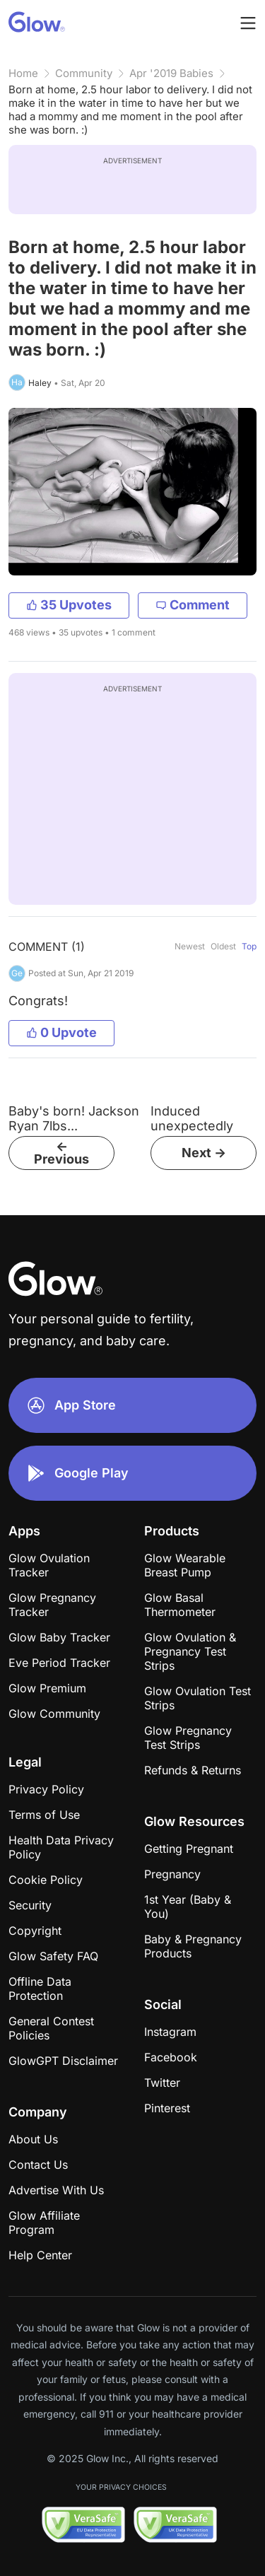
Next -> (204, 1152)
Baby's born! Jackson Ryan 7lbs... (73, 1118)
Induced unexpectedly (192, 1118)
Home (23, 73)
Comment (192, 604)
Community (83, 73)
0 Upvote (61, 1032)
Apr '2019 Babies (171, 73)
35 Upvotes (69, 604)
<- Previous (61, 1152)
